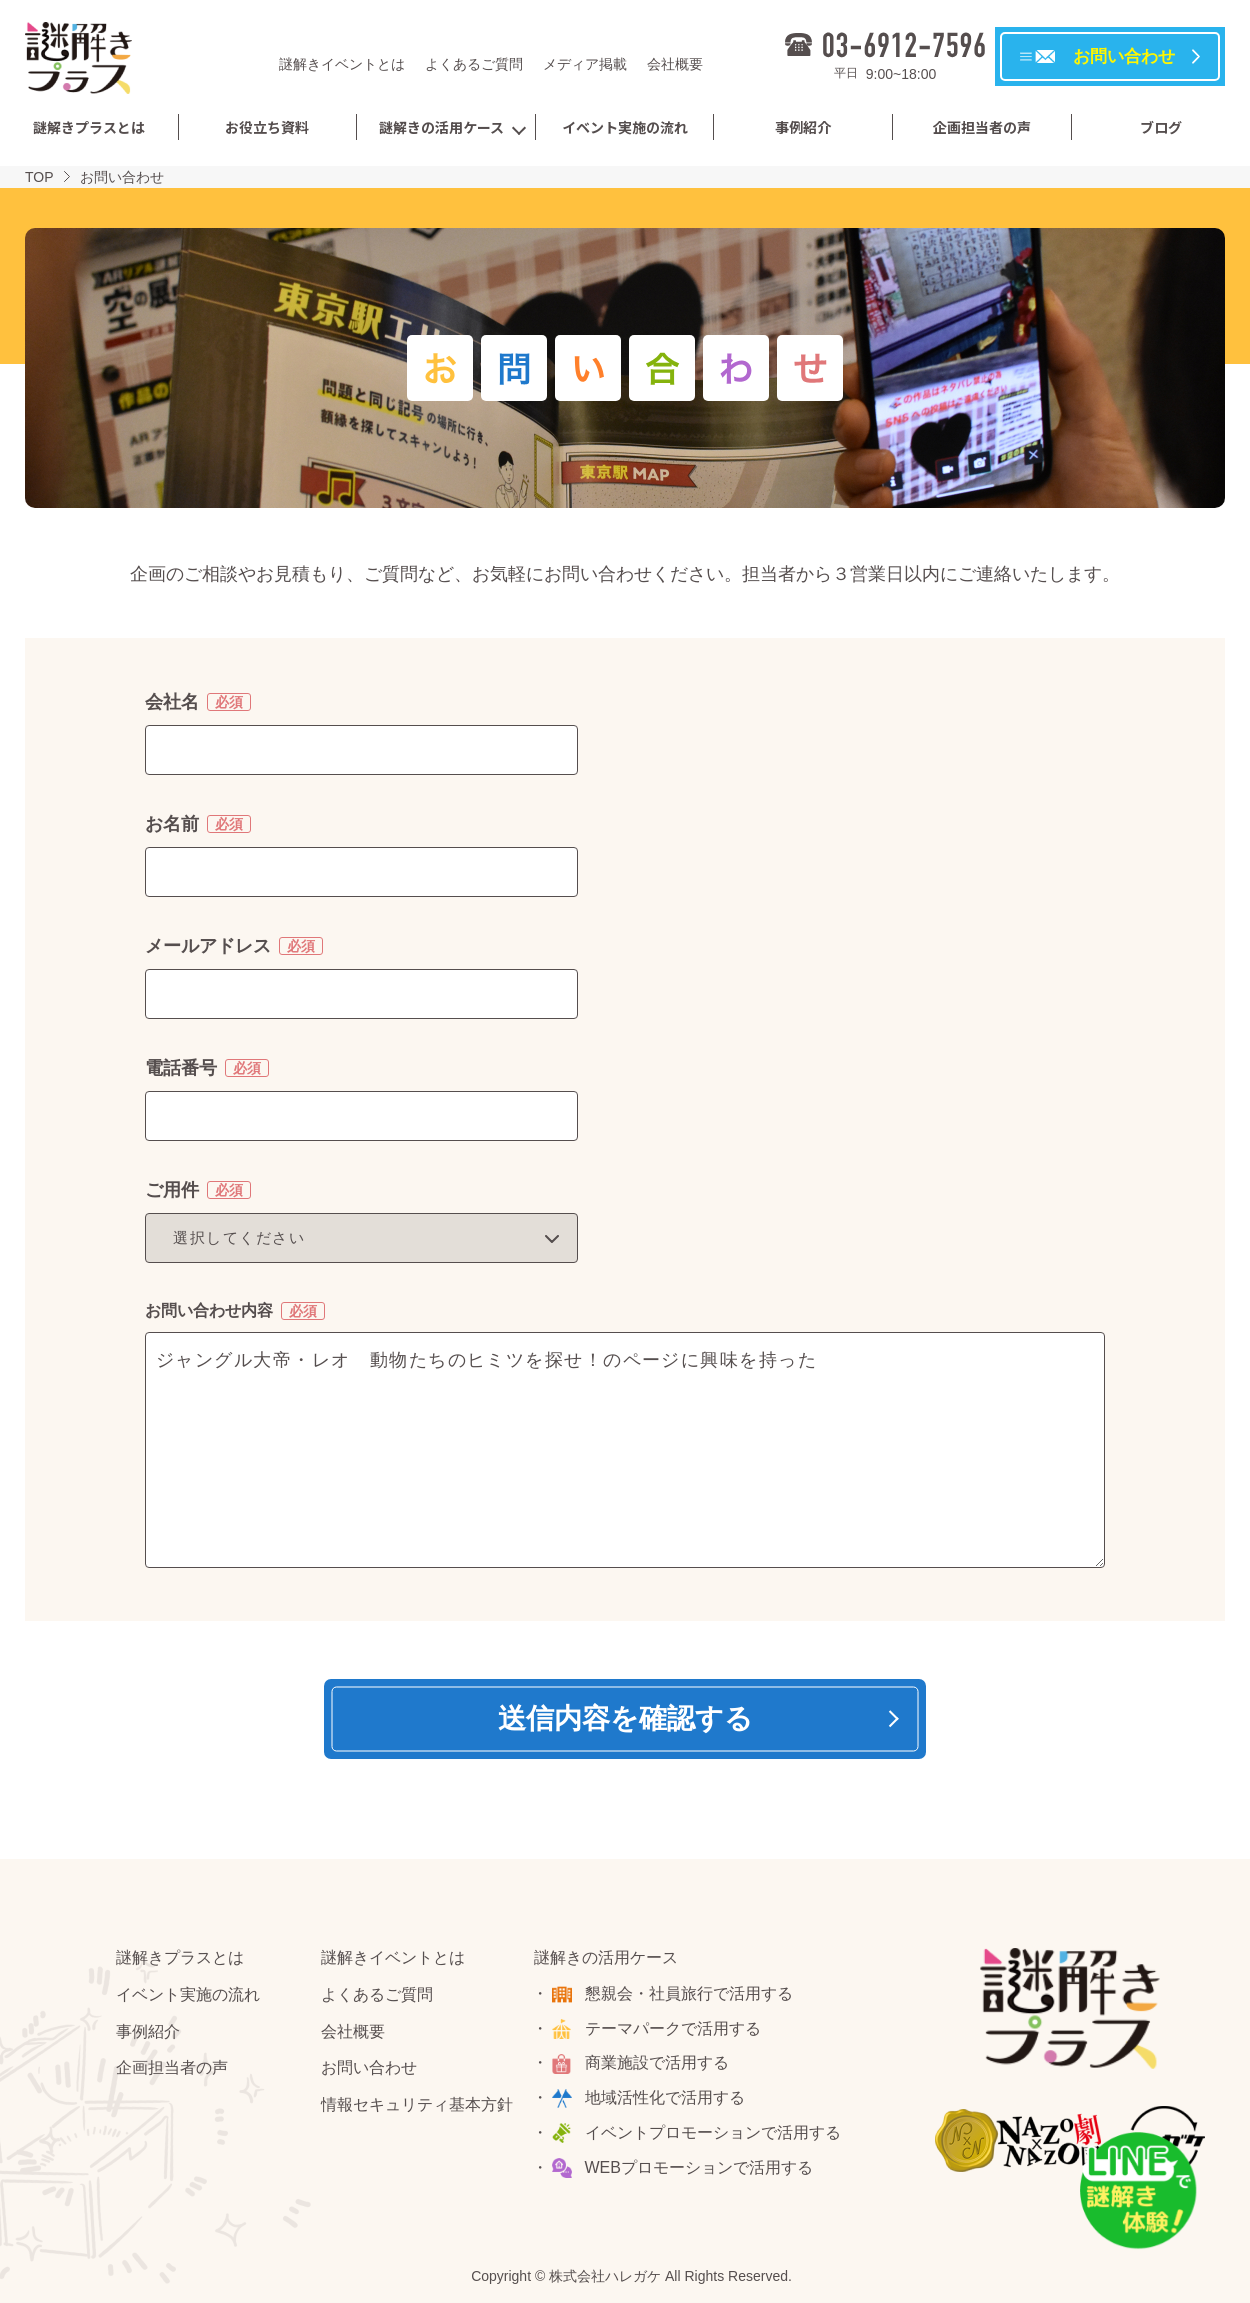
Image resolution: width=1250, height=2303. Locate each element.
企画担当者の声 (982, 127)
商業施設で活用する (657, 2062)
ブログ (1161, 127)
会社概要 (675, 64)
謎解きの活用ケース (441, 127)
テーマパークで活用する (673, 2028)
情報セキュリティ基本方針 (417, 2104)
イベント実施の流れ (625, 127)
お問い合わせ (369, 2067)
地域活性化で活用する (665, 2097)
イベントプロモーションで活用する (713, 2132)
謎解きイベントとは (342, 64)
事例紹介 (803, 127)
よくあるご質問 (474, 64)
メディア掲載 (585, 64)
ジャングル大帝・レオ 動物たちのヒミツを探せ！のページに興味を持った (625, 1450)
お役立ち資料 (267, 127)
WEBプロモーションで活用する (699, 2167)
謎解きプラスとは (89, 127)
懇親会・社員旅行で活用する (689, 1993)
